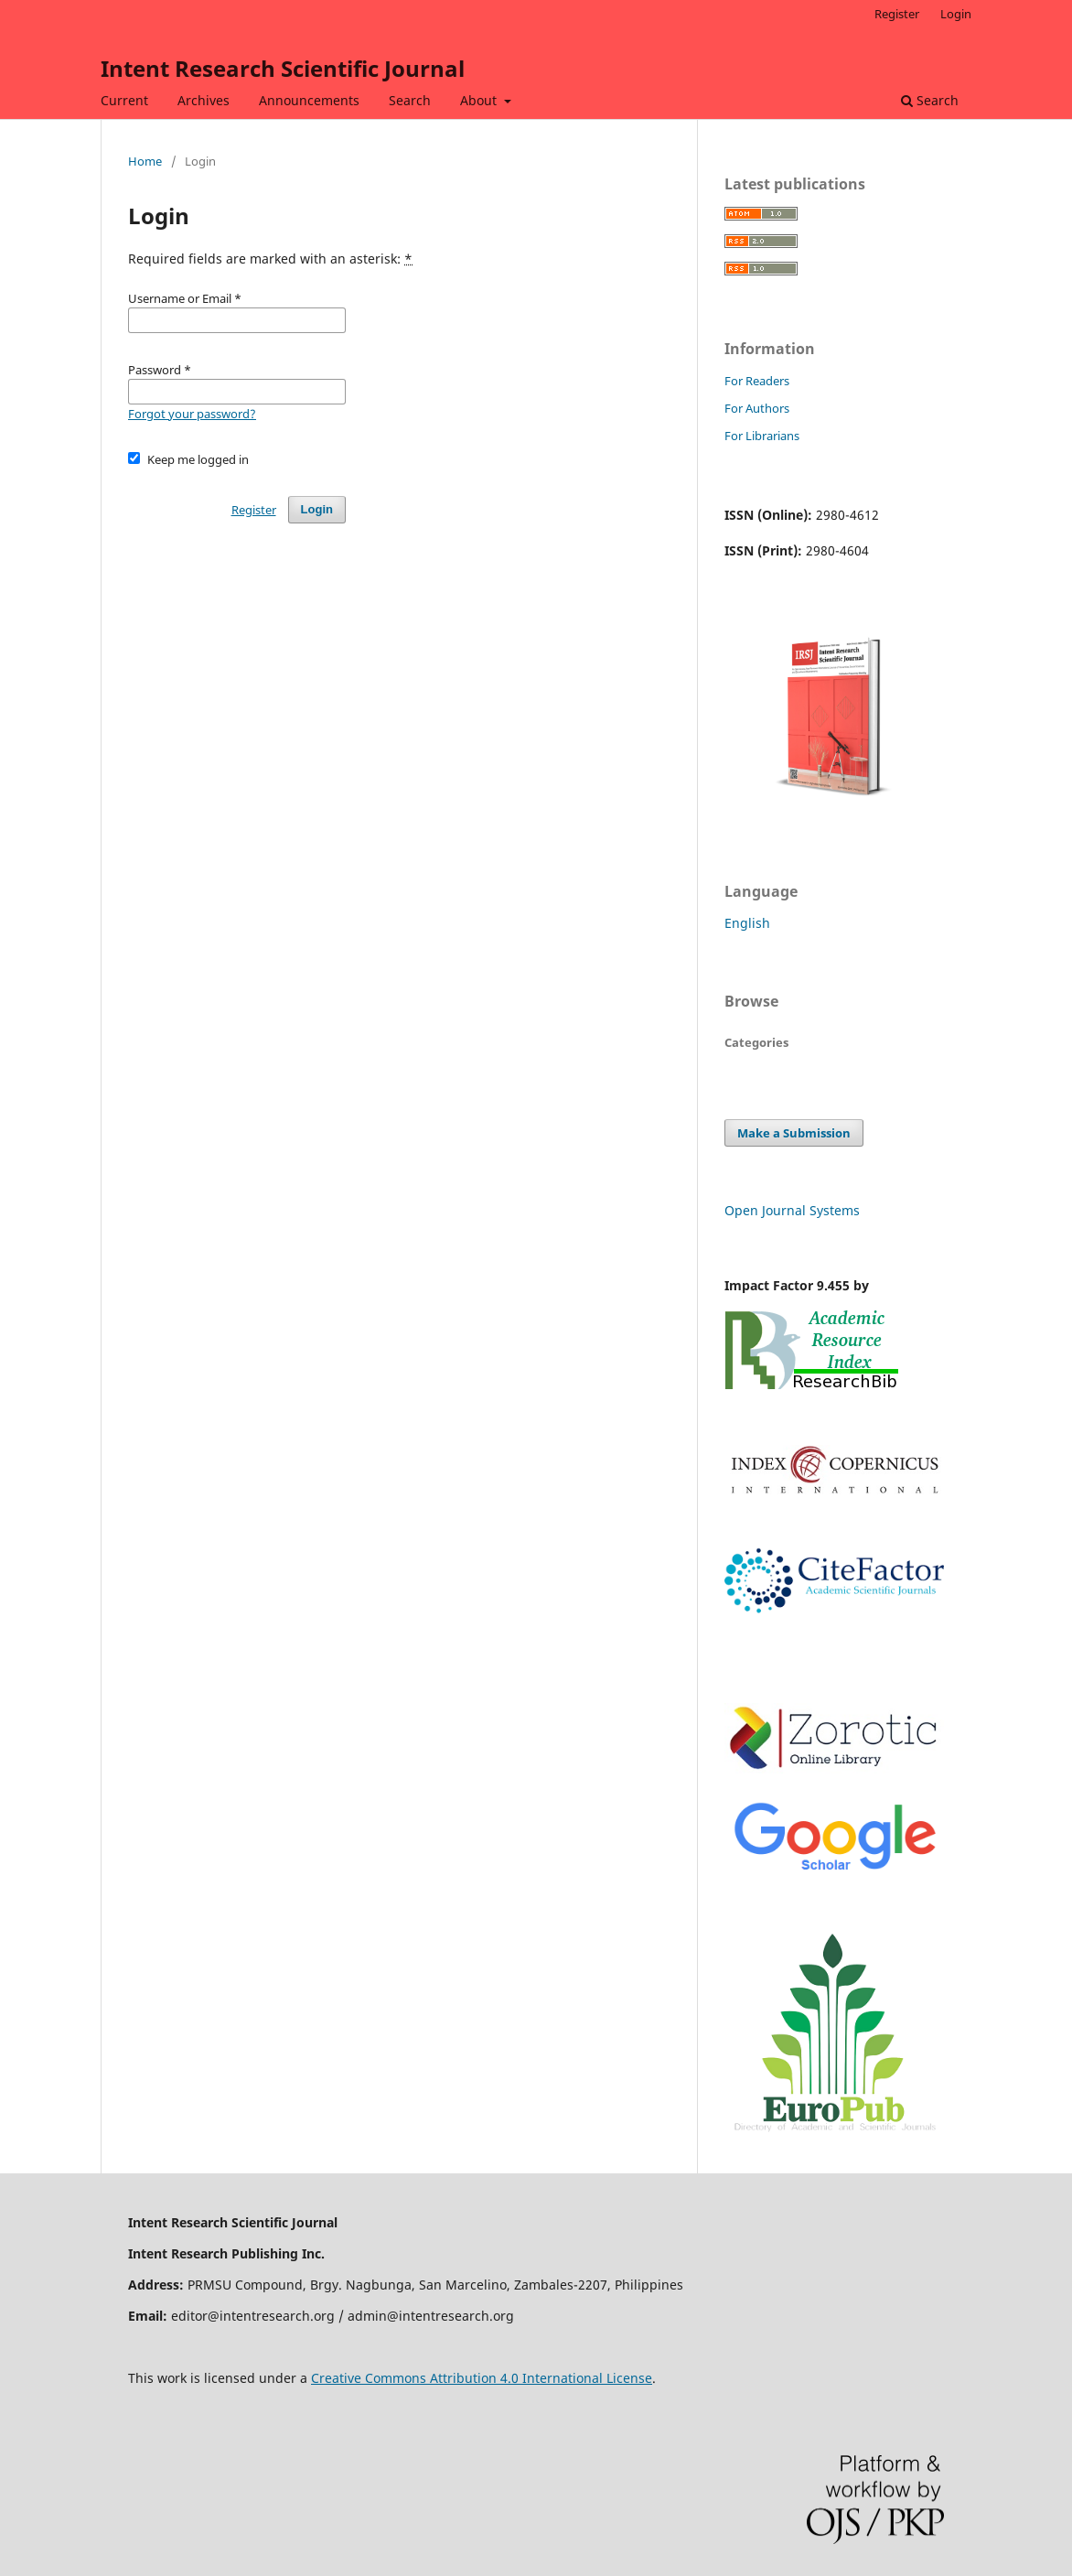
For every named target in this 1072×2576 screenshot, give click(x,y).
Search (410, 100)
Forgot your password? (192, 413)
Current (124, 100)
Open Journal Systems (792, 1210)
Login (955, 13)
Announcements (309, 100)
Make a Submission (794, 1133)
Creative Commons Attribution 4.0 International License (481, 2378)
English (747, 923)
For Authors (756, 408)
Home (145, 161)
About (480, 100)
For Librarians (761, 435)
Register (896, 13)
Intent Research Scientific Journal (283, 68)
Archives (203, 100)
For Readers (756, 380)
